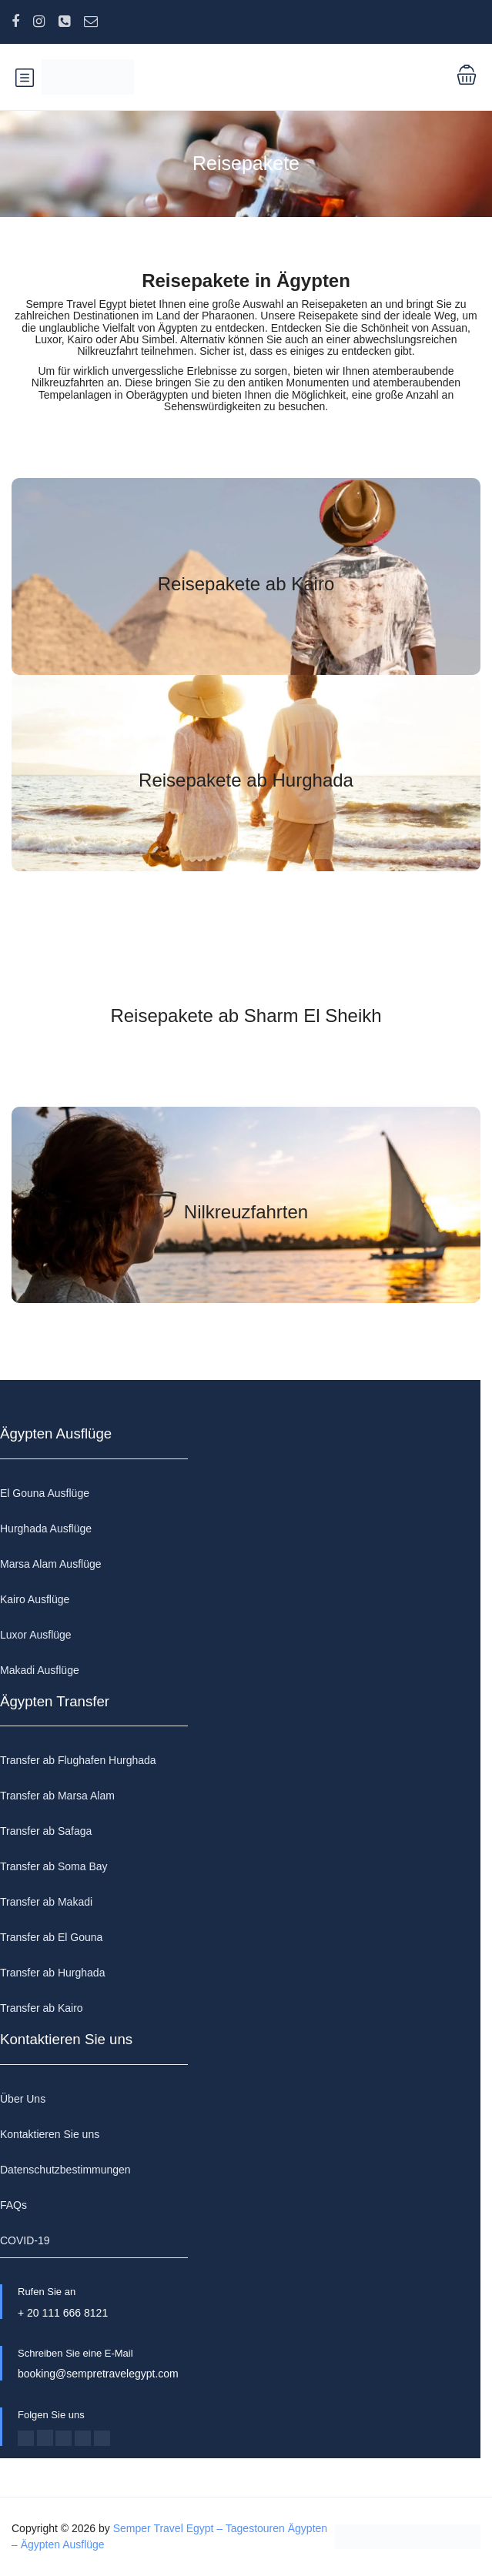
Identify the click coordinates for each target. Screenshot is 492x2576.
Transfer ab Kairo (41, 2008)
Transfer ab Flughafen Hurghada (78, 1760)
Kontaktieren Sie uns (49, 2134)
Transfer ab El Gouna (51, 1937)
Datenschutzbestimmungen (65, 2169)
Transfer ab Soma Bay (54, 1866)
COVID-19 (25, 2240)
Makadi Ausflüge (39, 1670)
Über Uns (22, 2099)
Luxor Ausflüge (36, 1635)
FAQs (13, 2205)
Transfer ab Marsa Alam (57, 1795)
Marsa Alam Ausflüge (51, 1564)
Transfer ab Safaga (46, 1831)
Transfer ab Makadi (46, 1902)
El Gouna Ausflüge (44, 1493)
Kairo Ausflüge (34, 1599)
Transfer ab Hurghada (52, 1972)
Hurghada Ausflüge (46, 1528)
